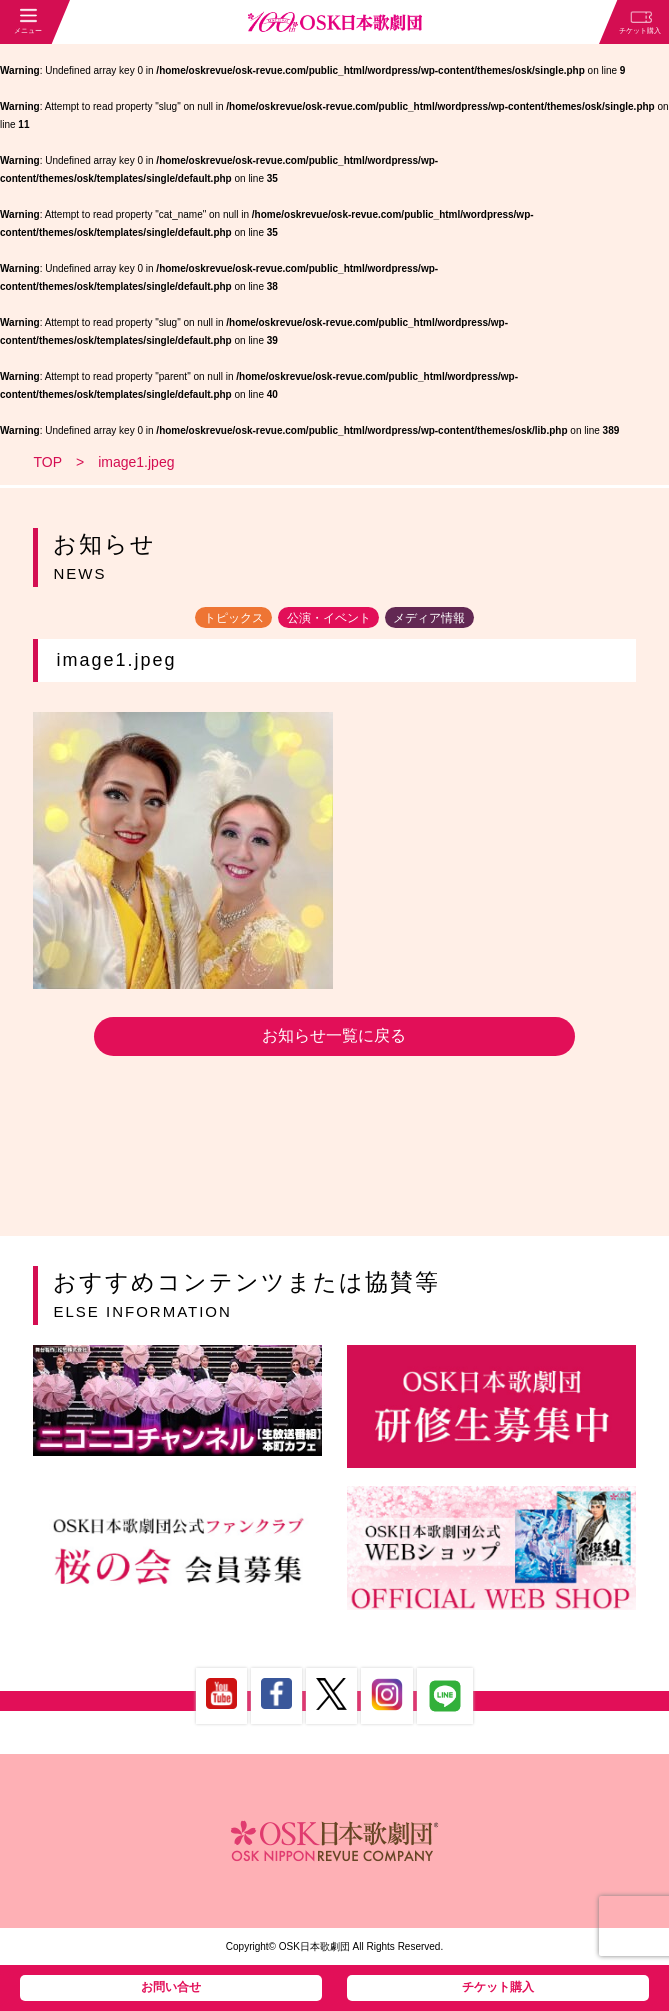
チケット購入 (498, 1987)
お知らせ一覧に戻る (334, 1035)
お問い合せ (171, 1987)
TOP (47, 462)
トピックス (234, 617)
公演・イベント (329, 617)
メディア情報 (429, 617)
